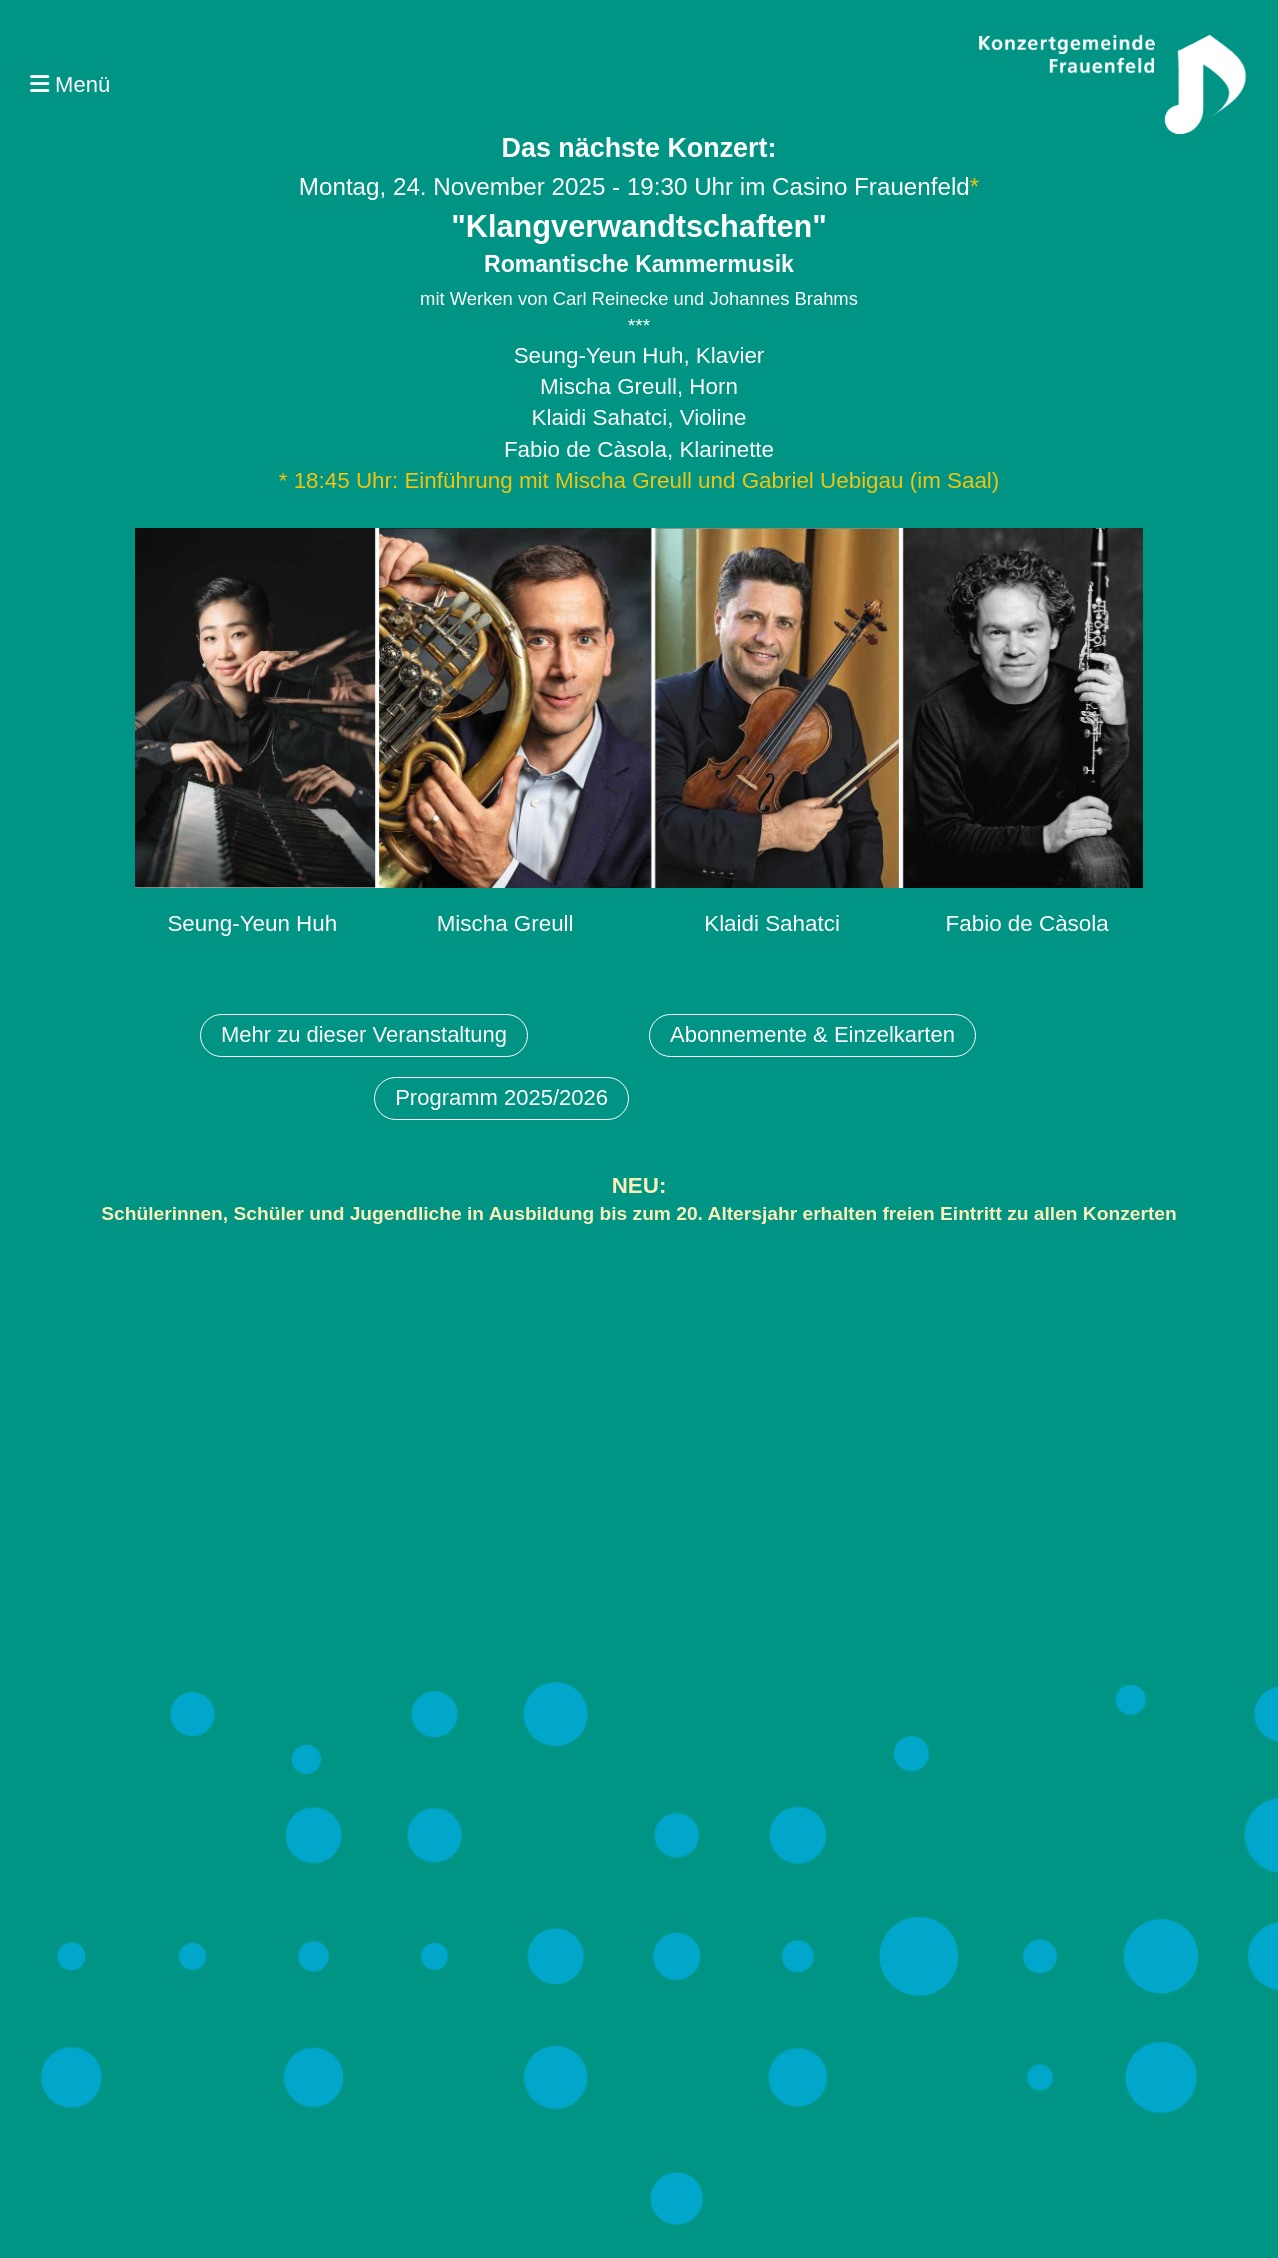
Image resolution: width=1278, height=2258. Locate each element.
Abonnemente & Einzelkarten (812, 1034)
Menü (70, 84)
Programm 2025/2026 (501, 1097)
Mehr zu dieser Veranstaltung (364, 1034)
